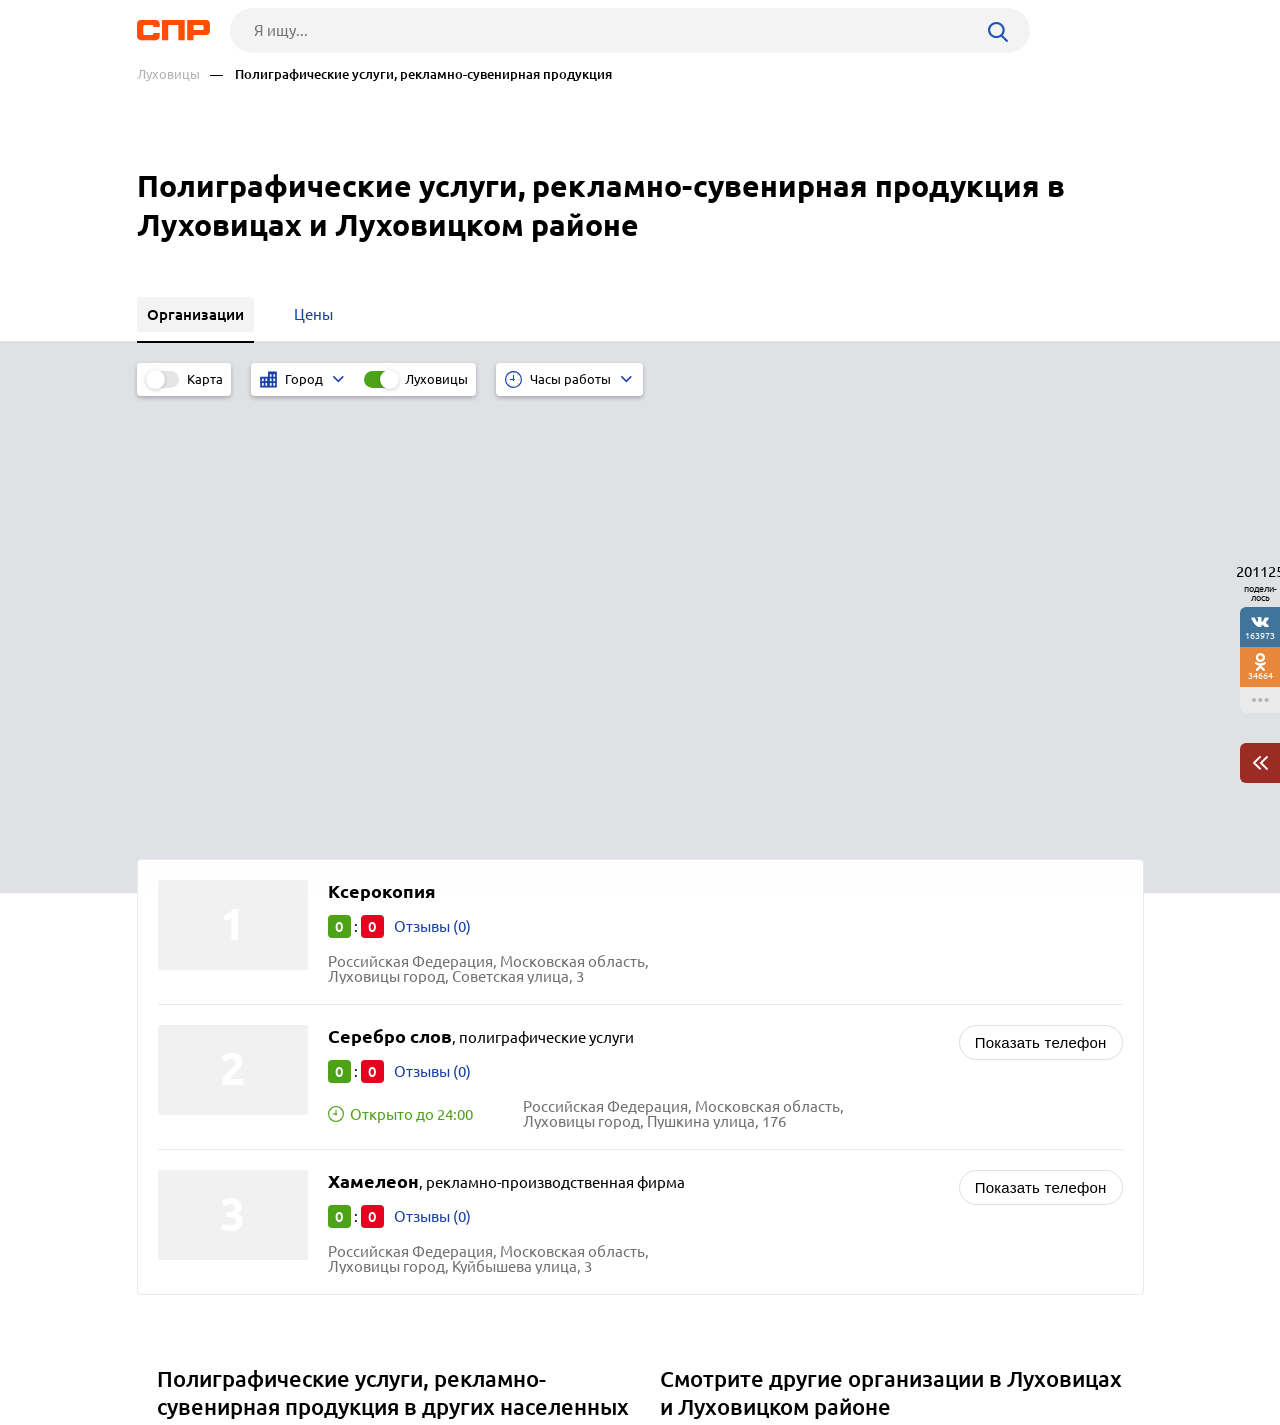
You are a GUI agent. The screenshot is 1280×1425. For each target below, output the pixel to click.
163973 (1260, 635)
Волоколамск (212, 1055)
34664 (1260, 675)
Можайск (196, 1130)
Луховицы (168, 74)
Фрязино (196, 1080)
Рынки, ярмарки (724, 1102)
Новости (298, 1351)
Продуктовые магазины (750, 1027)
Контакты (585, 1351)
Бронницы (201, 1030)
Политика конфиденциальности (405, 1409)
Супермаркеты (719, 1077)
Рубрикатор (174, 1351)
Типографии (710, 1002)
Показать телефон (1041, 596)
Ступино (193, 1105)
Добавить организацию (1054, 1350)
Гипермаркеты (719, 1052)
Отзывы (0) (432, 480)
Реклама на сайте (439, 1351)
